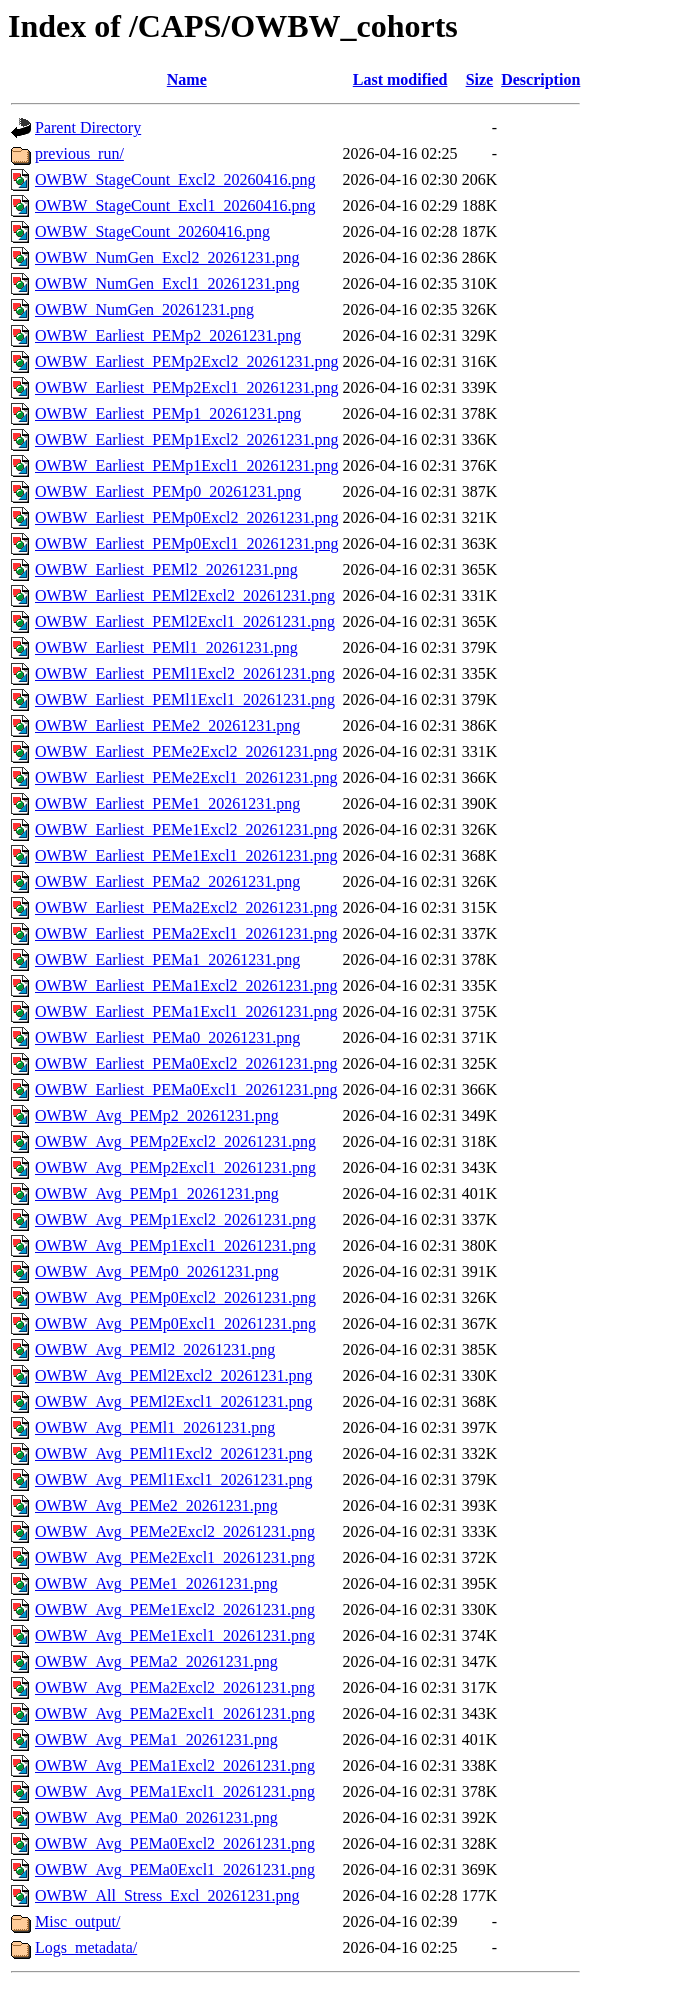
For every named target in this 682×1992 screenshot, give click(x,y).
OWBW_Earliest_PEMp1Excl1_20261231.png (187, 465)
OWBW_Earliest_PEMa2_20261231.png (167, 881)
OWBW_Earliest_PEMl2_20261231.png (166, 569)
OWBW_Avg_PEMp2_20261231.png (157, 1115)
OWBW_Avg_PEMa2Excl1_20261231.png (175, 1713)
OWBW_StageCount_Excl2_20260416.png (175, 179)
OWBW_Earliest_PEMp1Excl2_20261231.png (187, 439)
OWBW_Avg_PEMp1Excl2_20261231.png (175, 1219)
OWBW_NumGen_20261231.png (144, 309)
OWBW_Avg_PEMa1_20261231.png (156, 1739)
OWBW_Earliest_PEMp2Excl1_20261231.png (187, 387)
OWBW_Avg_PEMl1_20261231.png (155, 1427)
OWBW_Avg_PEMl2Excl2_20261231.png (173, 1375)
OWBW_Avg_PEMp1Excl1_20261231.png (175, 1245)
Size (480, 79)
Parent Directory (88, 127)
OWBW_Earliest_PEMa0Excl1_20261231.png (186, 1089)
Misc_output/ (77, 1921)
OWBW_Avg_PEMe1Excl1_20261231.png (175, 1635)
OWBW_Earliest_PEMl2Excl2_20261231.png (185, 595)
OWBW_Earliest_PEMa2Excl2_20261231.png (186, 907)
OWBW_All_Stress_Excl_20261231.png (167, 1895)
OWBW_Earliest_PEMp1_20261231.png (168, 413)
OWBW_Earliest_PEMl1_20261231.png (166, 647)
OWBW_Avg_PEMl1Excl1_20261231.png (173, 1479)
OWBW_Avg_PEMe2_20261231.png (156, 1505)
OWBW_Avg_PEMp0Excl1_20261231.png (175, 1323)
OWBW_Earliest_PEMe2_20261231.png (167, 725)
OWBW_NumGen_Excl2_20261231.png (167, 257)
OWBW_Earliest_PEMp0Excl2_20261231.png (187, 517)
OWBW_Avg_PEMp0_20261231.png (157, 1271)
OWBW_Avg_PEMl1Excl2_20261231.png (173, 1453)
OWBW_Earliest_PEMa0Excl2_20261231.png (186, 1063)
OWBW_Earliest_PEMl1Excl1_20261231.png (185, 699)
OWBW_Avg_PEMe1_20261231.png (156, 1583)
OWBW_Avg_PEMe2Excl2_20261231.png (175, 1531)
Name (187, 79)
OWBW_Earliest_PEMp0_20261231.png (168, 491)
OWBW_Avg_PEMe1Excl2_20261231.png (175, 1609)
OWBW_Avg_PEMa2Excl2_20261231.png (175, 1687)
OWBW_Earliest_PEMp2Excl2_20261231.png (187, 361)
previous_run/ (79, 153)
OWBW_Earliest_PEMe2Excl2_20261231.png (186, 751)
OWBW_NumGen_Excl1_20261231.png (167, 283)
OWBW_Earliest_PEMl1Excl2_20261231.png (185, 673)
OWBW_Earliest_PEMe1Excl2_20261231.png (186, 829)
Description (540, 79)
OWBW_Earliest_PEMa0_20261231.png (167, 1037)
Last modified (400, 79)
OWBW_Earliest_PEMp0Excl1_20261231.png (187, 543)
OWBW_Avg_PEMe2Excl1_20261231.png (175, 1557)
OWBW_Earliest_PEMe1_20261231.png (167, 803)
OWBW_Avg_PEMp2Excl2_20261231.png (175, 1141)
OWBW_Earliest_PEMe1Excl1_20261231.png (186, 855)
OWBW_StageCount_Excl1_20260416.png (175, 205)
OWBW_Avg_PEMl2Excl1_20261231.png (173, 1401)
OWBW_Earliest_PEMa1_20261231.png (167, 959)
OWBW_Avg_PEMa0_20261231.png (156, 1817)
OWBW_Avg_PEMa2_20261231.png (156, 1661)
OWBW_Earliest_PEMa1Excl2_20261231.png (186, 985)
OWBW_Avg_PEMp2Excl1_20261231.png (175, 1167)
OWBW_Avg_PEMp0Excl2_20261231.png (175, 1297)
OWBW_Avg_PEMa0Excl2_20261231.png (175, 1843)
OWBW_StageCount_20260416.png (152, 231)
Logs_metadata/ (86, 1947)
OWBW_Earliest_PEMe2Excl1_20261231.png (186, 777)
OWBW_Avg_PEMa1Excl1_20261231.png (175, 1791)
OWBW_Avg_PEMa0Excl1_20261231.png (175, 1869)
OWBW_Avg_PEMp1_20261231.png (157, 1193)
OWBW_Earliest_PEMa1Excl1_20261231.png (186, 1011)
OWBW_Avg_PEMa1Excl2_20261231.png (175, 1765)
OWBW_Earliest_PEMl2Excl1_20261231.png (185, 621)
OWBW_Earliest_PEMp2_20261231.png (168, 335)
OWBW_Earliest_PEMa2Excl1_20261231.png (186, 933)
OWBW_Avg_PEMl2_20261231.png (155, 1349)
